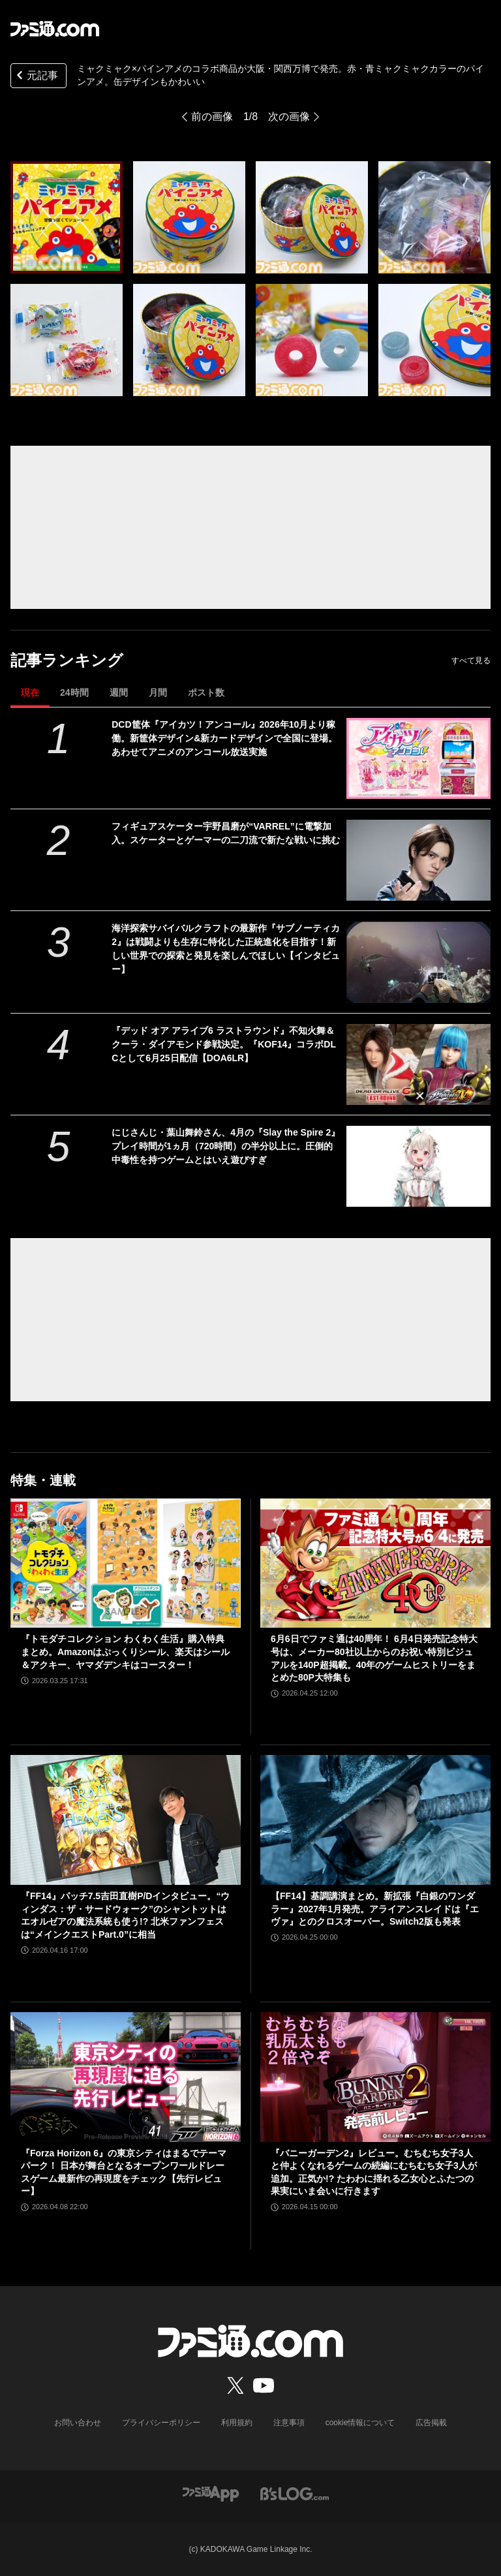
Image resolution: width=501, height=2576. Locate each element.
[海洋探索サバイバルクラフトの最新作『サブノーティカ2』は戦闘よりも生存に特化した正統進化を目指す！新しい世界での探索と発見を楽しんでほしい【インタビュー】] (418, 962)
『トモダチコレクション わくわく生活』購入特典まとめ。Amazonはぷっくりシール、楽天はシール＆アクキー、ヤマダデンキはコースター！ (125, 1651)
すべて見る (471, 660)
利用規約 (236, 2422)
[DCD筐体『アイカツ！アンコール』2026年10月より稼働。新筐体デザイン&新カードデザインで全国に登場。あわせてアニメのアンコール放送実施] (418, 758)
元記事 (36, 77)
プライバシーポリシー (161, 2422)
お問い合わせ (77, 2422)
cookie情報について (360, 2422)
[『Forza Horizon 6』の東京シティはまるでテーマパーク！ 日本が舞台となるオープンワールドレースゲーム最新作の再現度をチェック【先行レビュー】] (125, 2077)
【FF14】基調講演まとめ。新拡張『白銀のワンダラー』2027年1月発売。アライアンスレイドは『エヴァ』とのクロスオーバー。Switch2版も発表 (375, 1909)
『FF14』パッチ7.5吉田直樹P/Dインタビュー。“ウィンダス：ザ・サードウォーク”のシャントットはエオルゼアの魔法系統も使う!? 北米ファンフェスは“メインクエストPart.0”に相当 (125, 1915)
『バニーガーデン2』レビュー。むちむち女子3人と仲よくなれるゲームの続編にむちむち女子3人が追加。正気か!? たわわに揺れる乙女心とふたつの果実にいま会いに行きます (374, 2172)
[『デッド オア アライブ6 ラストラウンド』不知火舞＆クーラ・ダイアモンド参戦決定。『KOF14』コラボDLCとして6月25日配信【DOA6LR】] (418, 1064)
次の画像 (289, 116)
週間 (119, 692)
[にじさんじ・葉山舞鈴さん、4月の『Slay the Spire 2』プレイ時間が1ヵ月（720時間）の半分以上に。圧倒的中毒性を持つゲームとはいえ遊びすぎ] (418, 1166)
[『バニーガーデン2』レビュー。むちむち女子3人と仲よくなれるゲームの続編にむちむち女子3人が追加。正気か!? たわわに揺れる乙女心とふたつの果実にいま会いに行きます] (375, 2077)
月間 (158, 692)
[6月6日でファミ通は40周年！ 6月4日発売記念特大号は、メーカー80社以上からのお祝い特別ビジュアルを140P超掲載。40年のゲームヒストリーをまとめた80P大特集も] (375, 1563)
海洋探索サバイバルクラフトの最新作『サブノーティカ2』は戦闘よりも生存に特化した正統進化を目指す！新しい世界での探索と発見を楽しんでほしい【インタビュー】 (226, 948)
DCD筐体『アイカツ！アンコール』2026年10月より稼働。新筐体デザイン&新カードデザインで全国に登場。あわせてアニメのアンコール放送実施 (224, 738)
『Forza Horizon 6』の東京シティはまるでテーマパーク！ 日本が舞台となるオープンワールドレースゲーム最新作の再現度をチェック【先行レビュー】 (123, 2172)
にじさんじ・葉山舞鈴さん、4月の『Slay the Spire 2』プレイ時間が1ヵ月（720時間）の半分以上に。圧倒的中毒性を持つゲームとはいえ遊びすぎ (226, 1146)
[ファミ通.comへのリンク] (54, 29)
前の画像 (212, 116)
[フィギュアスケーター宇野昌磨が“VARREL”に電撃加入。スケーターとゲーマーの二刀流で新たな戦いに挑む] (418, 860)
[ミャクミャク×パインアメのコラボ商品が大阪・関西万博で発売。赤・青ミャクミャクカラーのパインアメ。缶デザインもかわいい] (66, 217)
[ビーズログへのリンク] (294, 2493)
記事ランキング (66, 660)
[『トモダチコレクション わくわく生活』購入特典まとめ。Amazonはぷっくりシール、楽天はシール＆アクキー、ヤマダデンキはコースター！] (125, 1563)
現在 (30, 692)
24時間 (74, 692)
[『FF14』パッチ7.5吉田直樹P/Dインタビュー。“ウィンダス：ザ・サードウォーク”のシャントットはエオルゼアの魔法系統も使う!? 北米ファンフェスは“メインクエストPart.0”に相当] (125, 1820)
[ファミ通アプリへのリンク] (211, 2493)
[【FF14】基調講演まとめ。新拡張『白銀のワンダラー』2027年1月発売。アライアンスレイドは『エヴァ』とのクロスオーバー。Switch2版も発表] (375, 1820)
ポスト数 (206, 692)
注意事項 (289, 2422)
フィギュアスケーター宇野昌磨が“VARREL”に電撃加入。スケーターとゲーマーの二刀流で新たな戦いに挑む (226, 833)
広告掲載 (431, 2422)
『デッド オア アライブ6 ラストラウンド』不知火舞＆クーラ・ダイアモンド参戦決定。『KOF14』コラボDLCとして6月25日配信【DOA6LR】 (224, 1044)
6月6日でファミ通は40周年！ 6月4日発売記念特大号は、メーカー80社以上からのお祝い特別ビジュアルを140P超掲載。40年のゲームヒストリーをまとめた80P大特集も (374, 1658)
